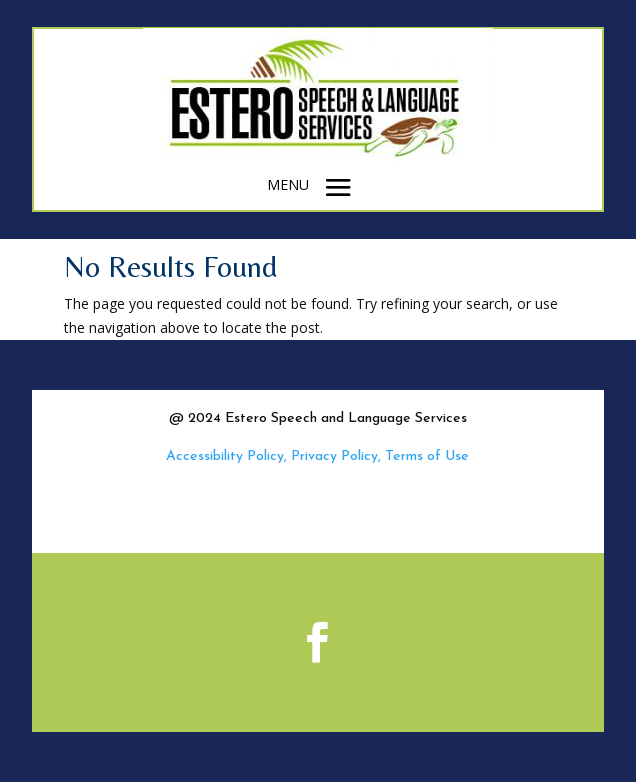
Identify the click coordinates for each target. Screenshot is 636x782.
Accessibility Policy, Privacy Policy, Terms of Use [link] (317, 456)
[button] (338, 186)
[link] (318, 157)
